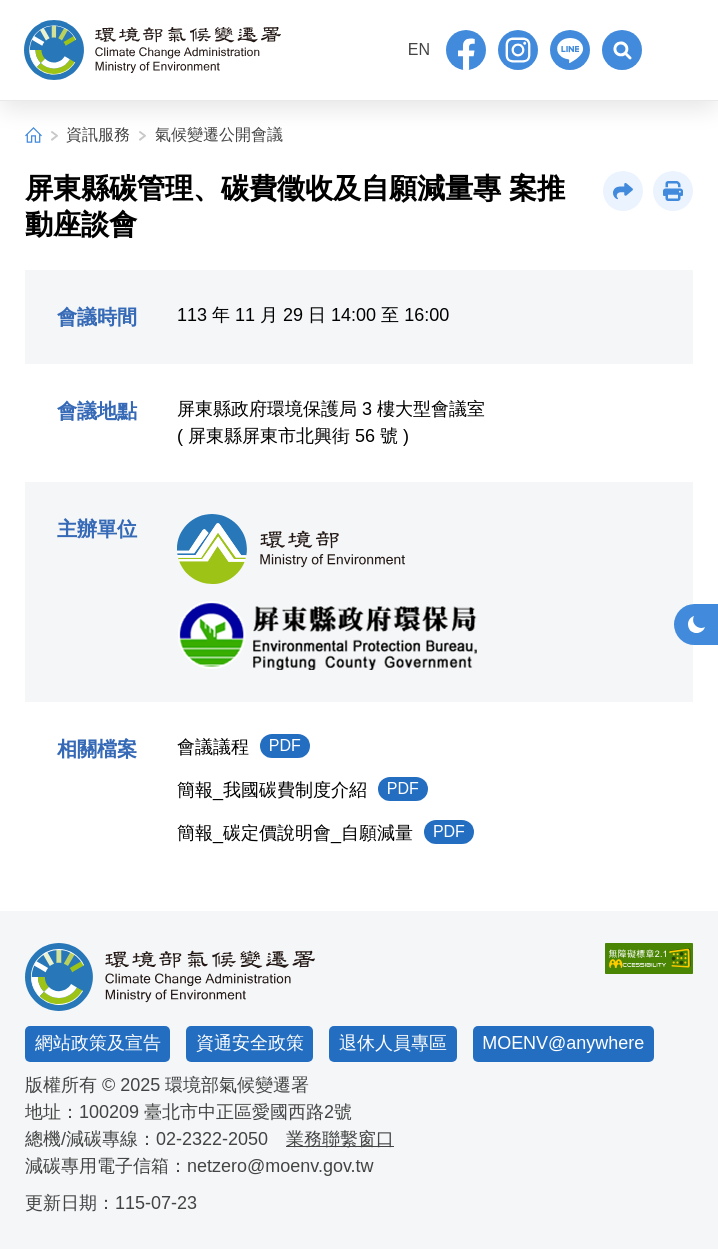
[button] (622, 50)
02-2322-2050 (212, 1139)
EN (419, 49)
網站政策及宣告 (98, 1043)
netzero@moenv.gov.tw (280, 1166)
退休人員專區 (393, 1043)
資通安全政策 (250, 1043)
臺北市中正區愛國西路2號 (248, 1112)
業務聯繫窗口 (340, 1139)
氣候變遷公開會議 (219, 134)
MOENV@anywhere (563, 1043)
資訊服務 (98, 134)
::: (384, 47)
